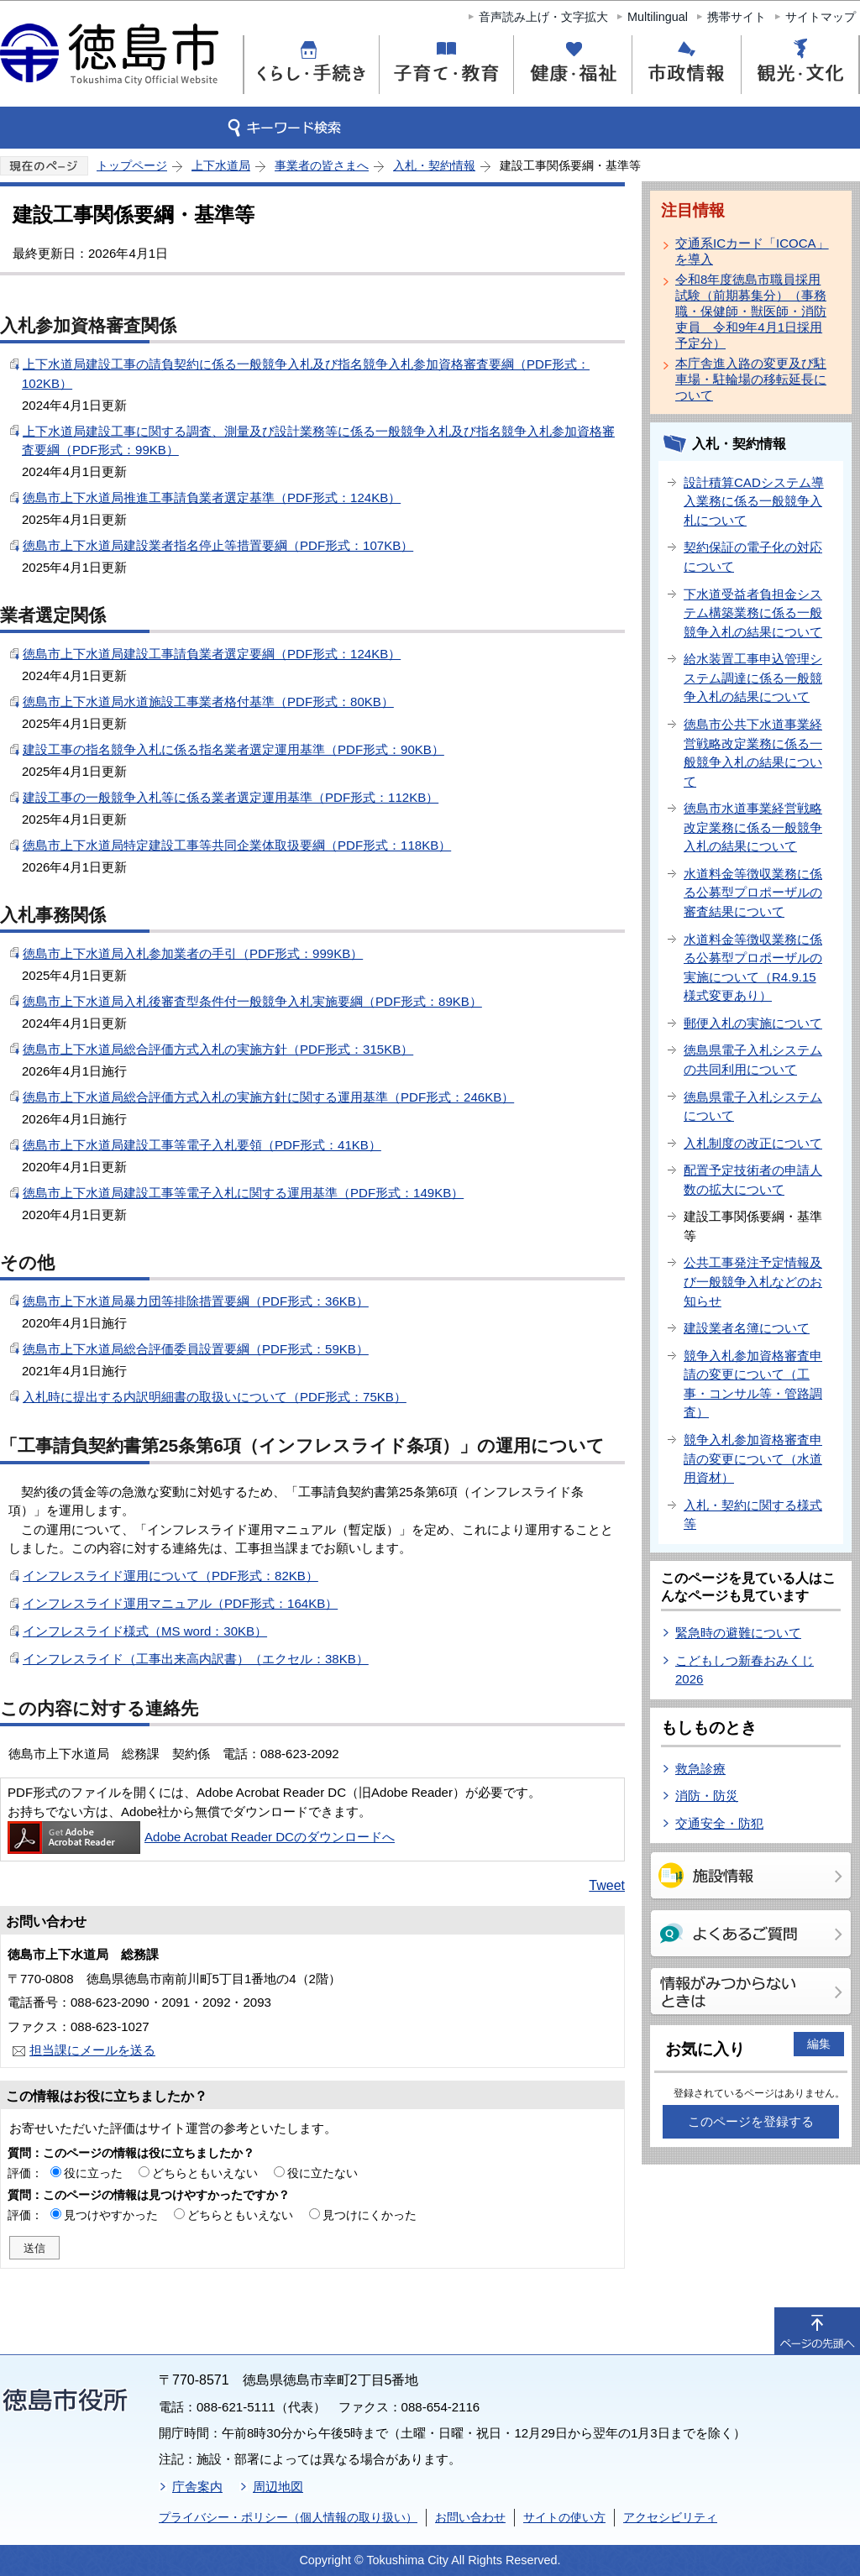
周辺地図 (278, 2486)
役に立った (93, 2173)
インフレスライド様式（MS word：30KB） (145, 1631)
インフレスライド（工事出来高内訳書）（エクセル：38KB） (196, 1659)
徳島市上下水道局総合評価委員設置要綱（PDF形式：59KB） (196, 1349)
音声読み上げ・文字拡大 (543, 17)
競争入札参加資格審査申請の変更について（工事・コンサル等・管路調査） (753, 1384)
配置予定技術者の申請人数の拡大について (753, 1179)
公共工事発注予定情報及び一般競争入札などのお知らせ (753, 1281)
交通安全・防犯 (719, 1823)
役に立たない (322, 2173)
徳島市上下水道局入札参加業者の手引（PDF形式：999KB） (193, 953)
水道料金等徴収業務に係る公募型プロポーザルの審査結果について (753, 893)
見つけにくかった (369, 2215)
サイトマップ (820, 17)
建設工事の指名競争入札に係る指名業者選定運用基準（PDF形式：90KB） (233, 749)
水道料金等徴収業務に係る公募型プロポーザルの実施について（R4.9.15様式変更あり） (753, 967)
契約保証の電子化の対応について (753, 556)
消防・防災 (706, 1795)
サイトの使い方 (564, 2517)
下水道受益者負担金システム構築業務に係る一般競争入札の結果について (753, 613)
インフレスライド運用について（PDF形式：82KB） (170, 1575)
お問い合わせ (470, 2517)
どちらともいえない (205, 2173)
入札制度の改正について (753, 1143)
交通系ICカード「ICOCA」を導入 (752, 251)
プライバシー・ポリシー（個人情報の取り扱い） (288, 2517)
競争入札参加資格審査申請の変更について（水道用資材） (753, 1458)
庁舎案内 (197, 2486)
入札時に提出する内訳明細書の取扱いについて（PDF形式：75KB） (214, 1397)
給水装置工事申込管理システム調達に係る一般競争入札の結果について (753, 678)
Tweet (607, 1885)
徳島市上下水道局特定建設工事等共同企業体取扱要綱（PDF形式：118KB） (237, 845)
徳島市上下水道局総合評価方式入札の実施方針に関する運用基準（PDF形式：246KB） (268, 1097)
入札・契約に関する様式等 (753, 1514)
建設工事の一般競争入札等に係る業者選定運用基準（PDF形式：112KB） (230, 797)
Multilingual (657, 17)
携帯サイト (736, 17)
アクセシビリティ (670, 2517)
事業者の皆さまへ (322, 165)
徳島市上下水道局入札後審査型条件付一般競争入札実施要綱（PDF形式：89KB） (252, 1001)
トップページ (132, 165)
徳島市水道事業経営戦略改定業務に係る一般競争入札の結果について (753, 827)
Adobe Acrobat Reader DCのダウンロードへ (201, 1837)
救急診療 (700, 1769)
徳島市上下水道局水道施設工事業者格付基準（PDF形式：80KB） (208, 701)
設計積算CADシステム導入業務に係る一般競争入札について (754, 501)
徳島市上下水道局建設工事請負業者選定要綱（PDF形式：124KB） (212, 654)
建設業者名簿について (747, 1328)
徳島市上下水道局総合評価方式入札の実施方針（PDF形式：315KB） (218, 1049)
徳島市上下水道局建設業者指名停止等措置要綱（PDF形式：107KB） (218, 545)
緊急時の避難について (738, 1633)
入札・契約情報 (434, 165)
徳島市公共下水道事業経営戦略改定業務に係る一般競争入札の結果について (753, 752)
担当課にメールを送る (92, 2050)
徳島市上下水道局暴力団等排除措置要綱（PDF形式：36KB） (196, 1301)
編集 (819, 2043)
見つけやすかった (111, 2215)
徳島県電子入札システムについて (753, 1106)
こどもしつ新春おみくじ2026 (744, 1670)
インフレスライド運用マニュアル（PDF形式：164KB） (180, 1603)
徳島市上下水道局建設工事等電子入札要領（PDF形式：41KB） (202, 1145)
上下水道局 (220, 165)
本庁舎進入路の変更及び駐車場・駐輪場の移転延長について (750, 379)
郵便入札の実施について (753, 1023)
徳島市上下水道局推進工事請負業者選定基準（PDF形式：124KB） (212, 497)
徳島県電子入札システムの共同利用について (753, 1059)
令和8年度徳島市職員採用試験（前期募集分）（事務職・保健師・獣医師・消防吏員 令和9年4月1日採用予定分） (750, 311)
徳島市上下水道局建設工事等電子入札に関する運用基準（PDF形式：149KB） (243, 1193)
